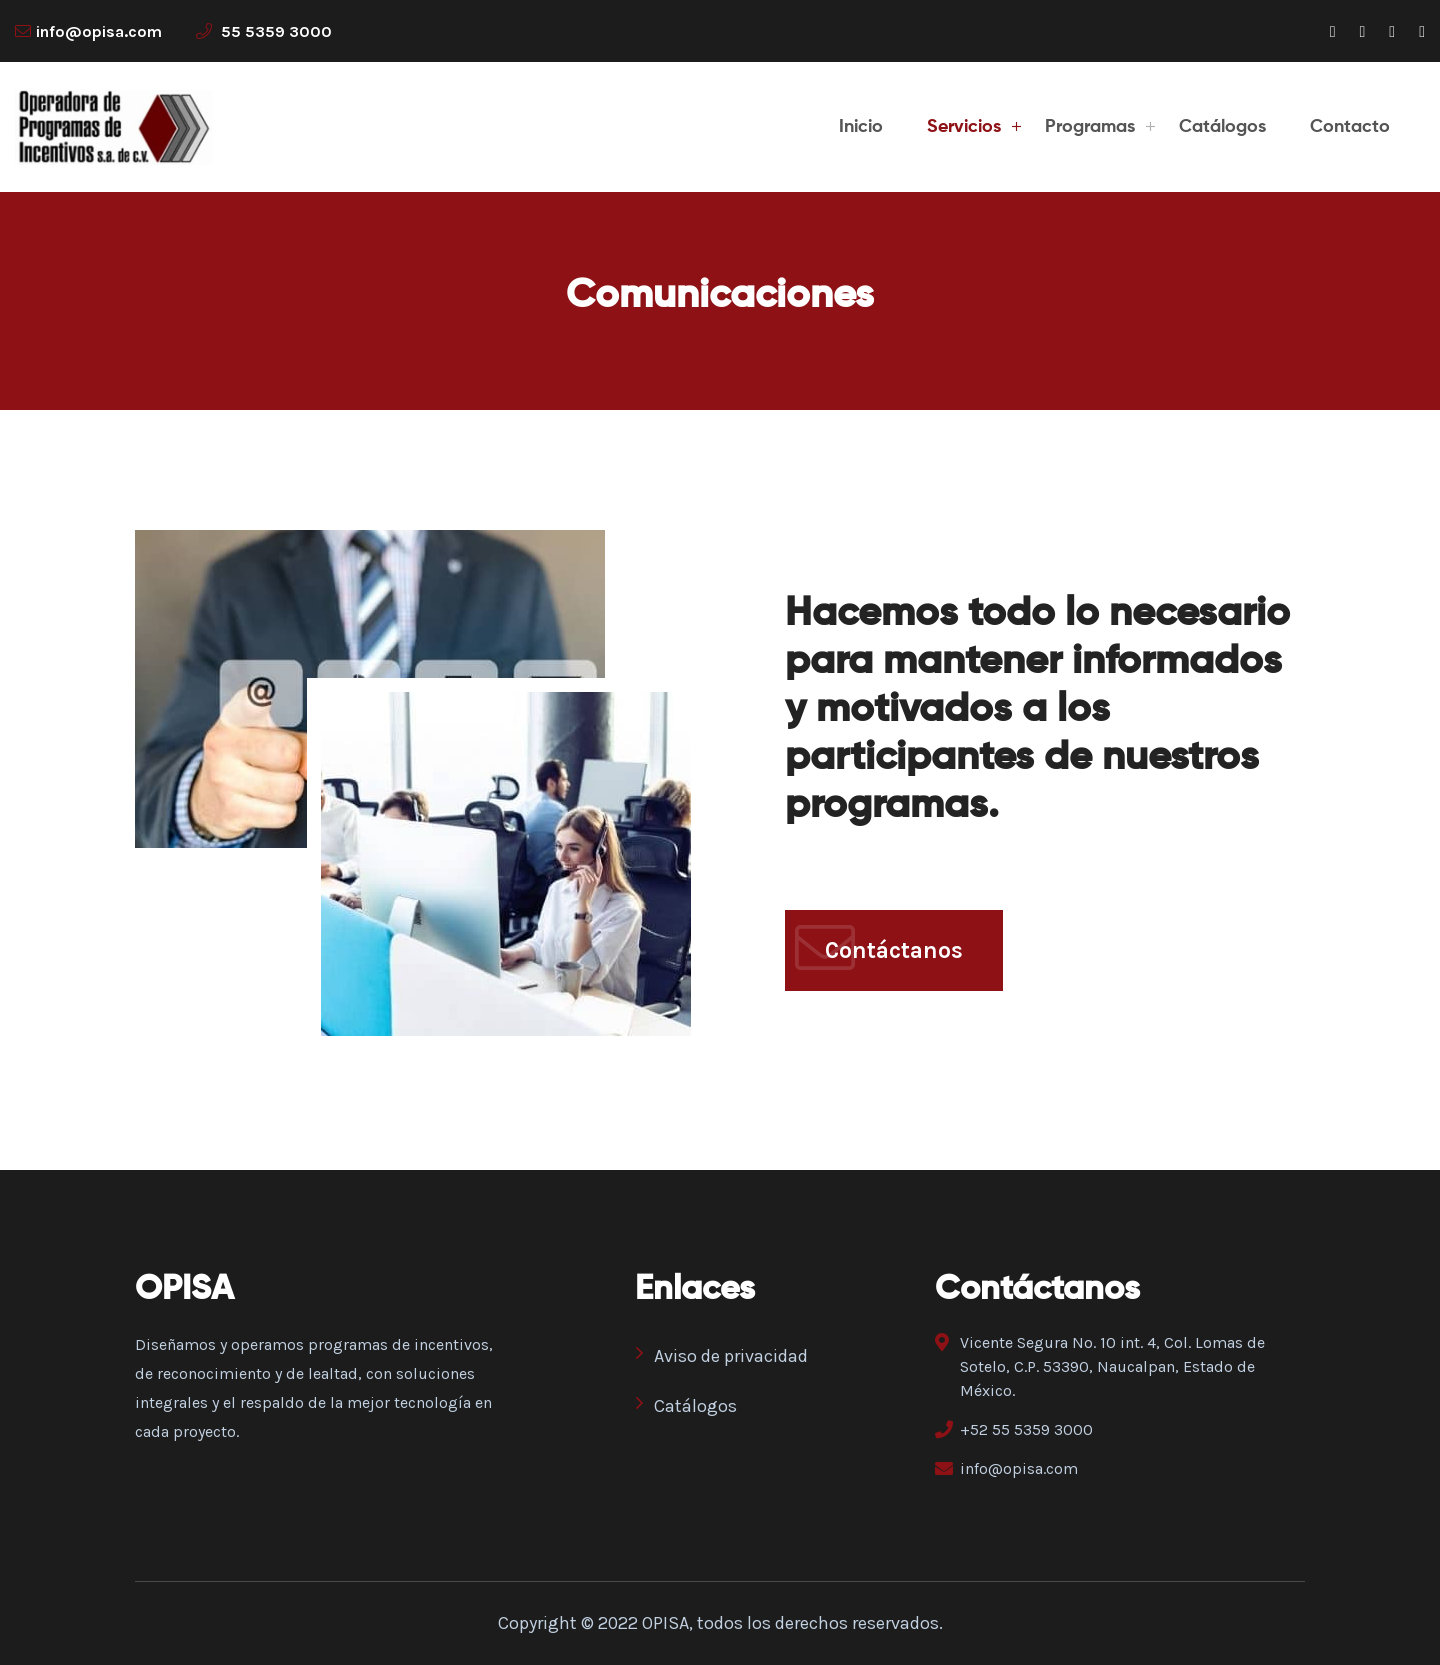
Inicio (861, 127)
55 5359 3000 (264, 31)
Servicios (964, 127)
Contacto (1350, 127)
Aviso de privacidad (721, 1354)
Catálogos (1222, 127)
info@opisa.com (99, 31)
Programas (1090, 127)
